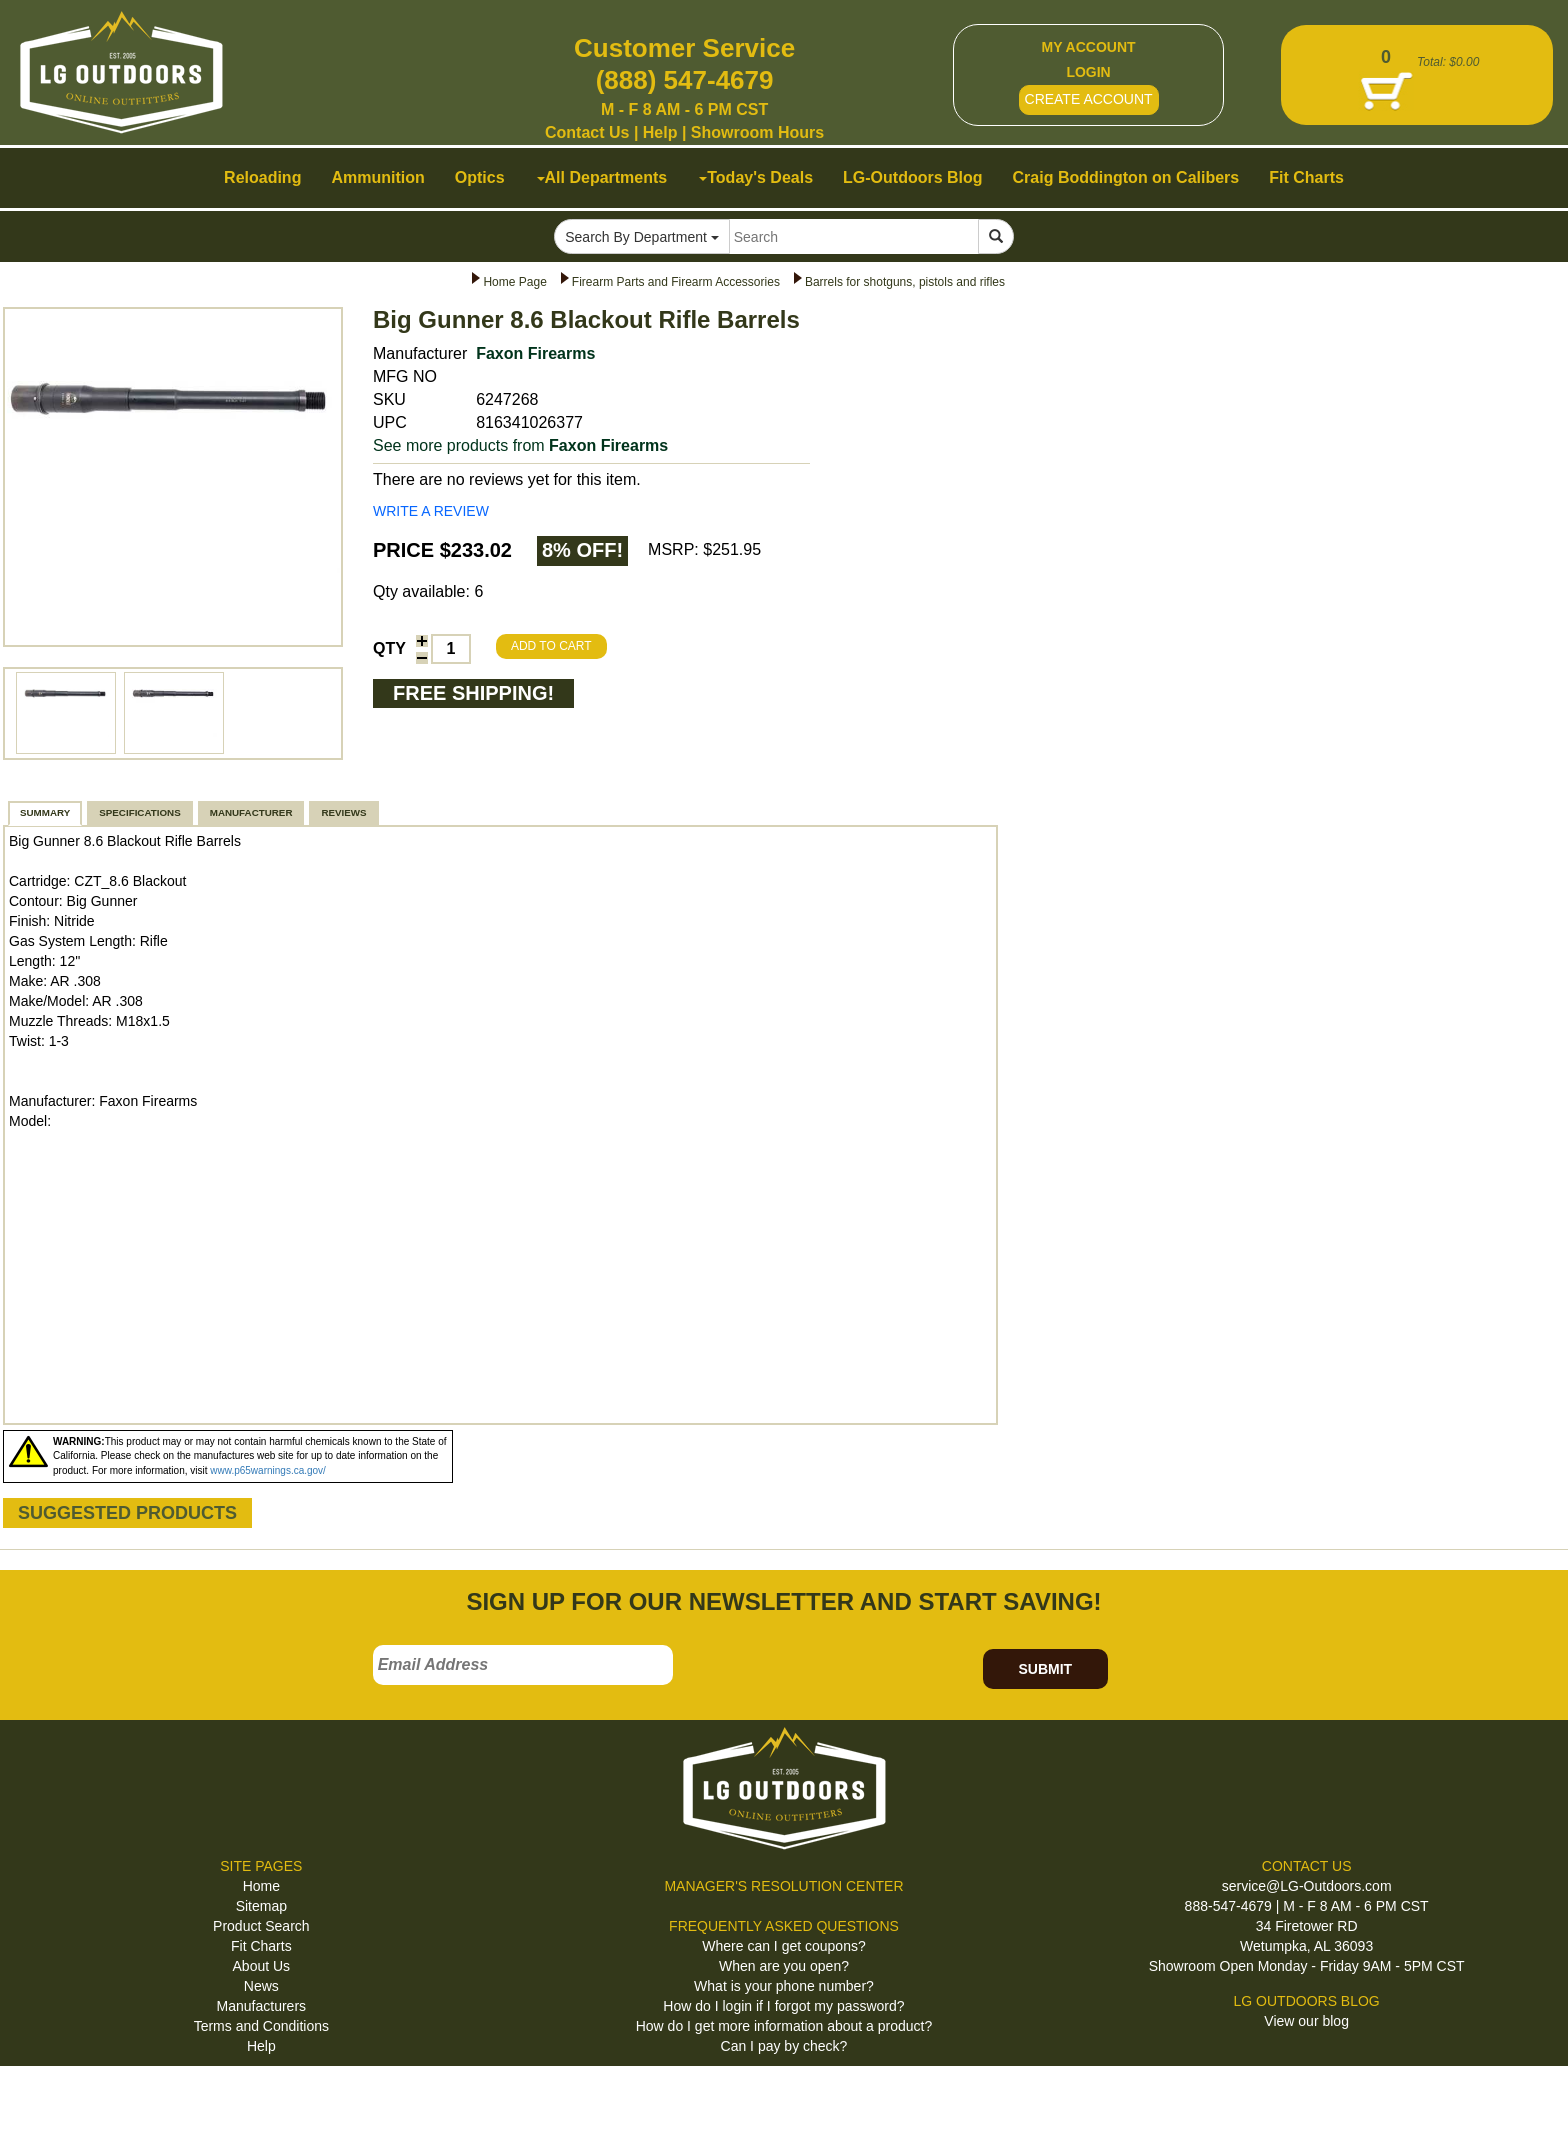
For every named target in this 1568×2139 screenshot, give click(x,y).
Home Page (514, 282)
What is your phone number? (784, 1986)
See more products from (520, 445)
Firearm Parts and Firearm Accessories (676, 282)
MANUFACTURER (251, 812)
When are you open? (784, 1966)
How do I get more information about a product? (784, 2026)
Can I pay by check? (784, 2046)
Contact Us (587, 132)
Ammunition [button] (377, 177)
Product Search (261, 1926)
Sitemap (261, 1906)
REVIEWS (343, 812)
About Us (262, 1966)
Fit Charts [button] (1306, 177)
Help (660, 132)
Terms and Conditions (261, 2026)
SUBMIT (1045, 1669)
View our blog (1306, 2021)
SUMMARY (45, 812)
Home (261, 1886)
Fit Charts (261, 1946)
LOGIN (1088, 72)
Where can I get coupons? (783, 1946)
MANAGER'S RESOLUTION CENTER (783, 1886)
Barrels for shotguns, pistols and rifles (905, 282)
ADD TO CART (551, 646)
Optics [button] (480, 177)
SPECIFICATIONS (139, 812)
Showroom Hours (757, 132)
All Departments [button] (602, 177)
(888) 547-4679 (685, 80)
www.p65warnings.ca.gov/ (268, 1470)
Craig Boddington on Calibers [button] (1126, 177)
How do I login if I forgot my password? (783, 2006)
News (261, 1986)
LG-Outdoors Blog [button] (913, 177)
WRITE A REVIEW (431, 511)
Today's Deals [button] (756, 177)
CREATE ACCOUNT (1089, 99)
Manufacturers (261, 2006)
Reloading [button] (262, 177)
